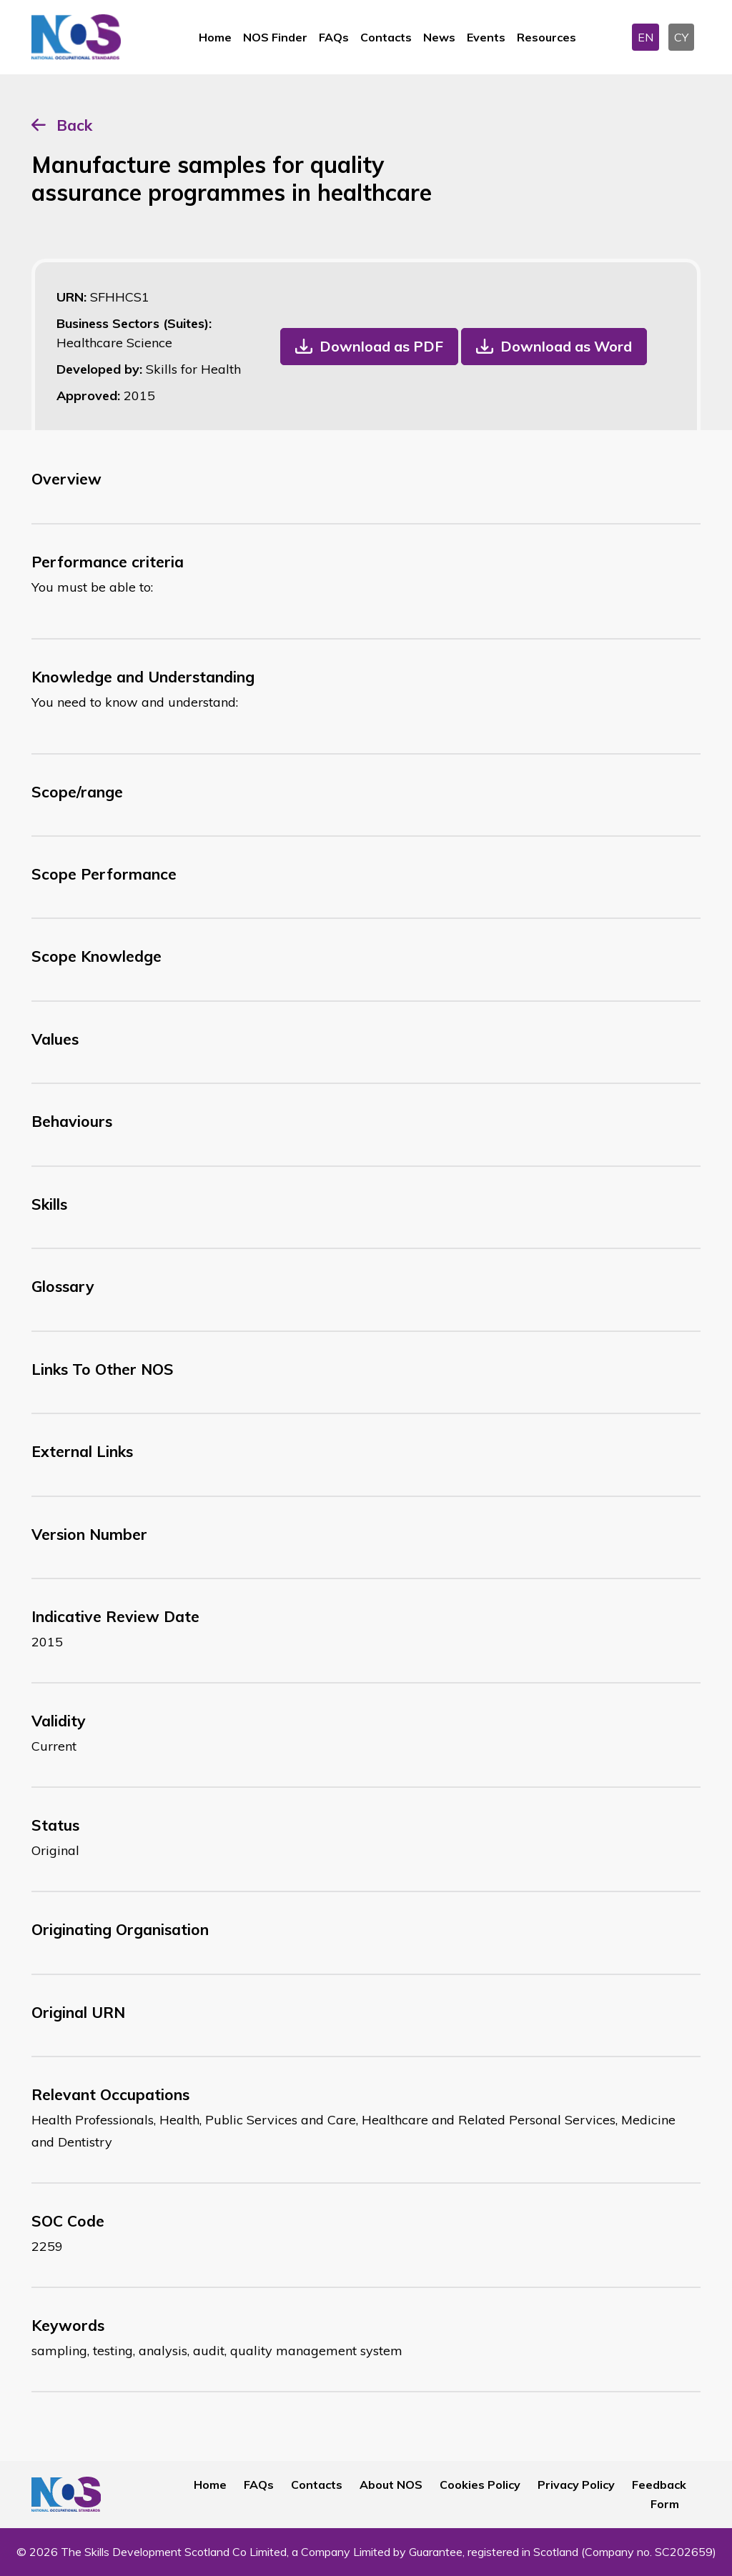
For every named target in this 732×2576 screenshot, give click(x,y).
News (439, 37)
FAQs (334, 37)
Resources (546, 37)
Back (74, 125)
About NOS (391, 2484)
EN (645, 37)
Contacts (386, 37)
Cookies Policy (480, 2484)
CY (681, 37)
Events (486, 37)
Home (215, 37)
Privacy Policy (576, 2484)
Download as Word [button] (566, 346)
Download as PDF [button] (381, 346)
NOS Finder (275, 37)
